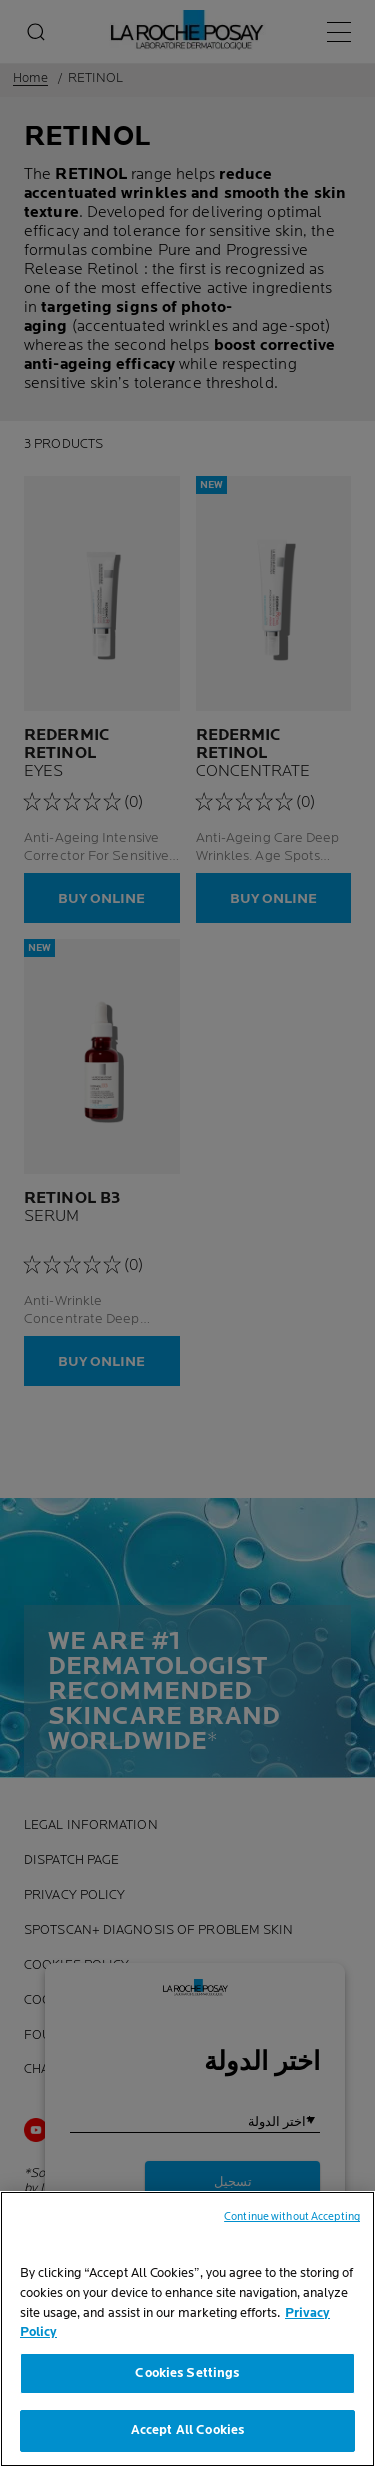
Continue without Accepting (292, 2225)
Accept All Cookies (187, 2439)
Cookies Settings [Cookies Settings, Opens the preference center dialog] (187, 2381)
